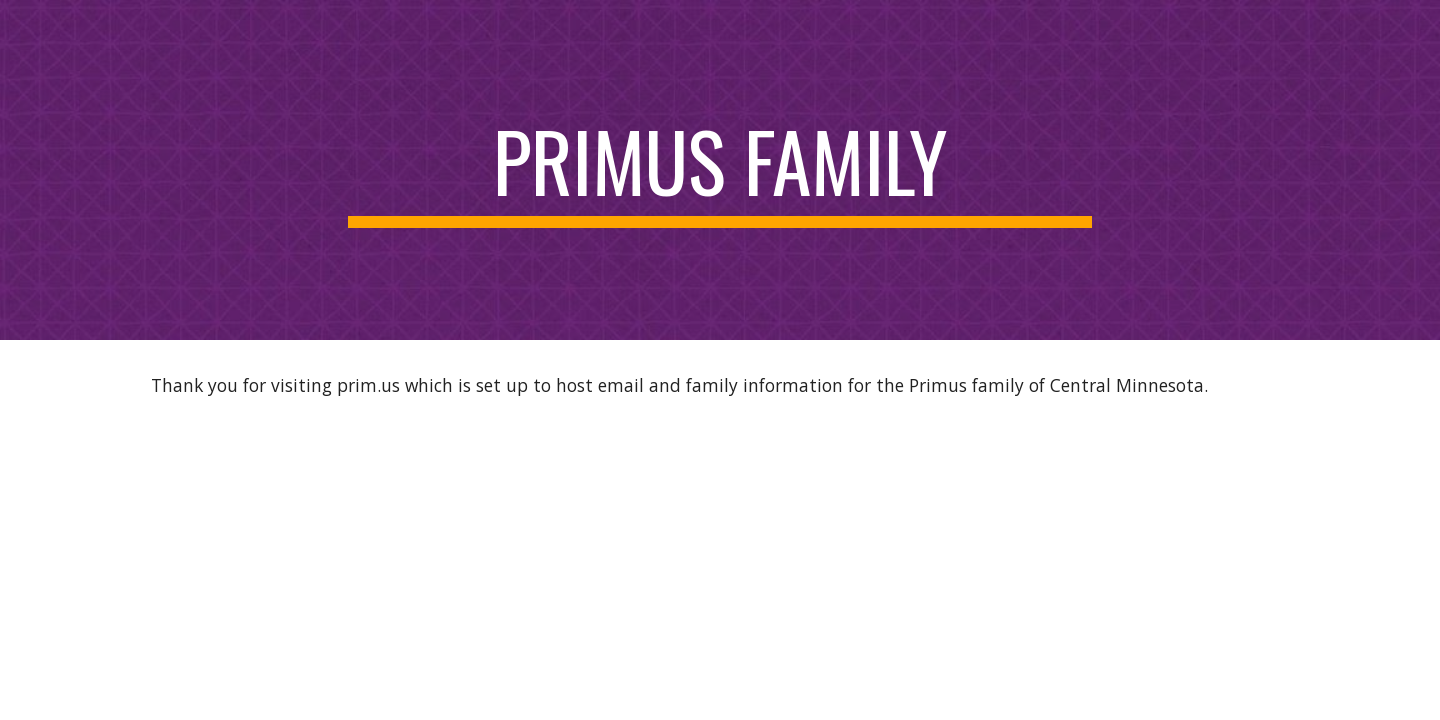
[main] (720, 170)
